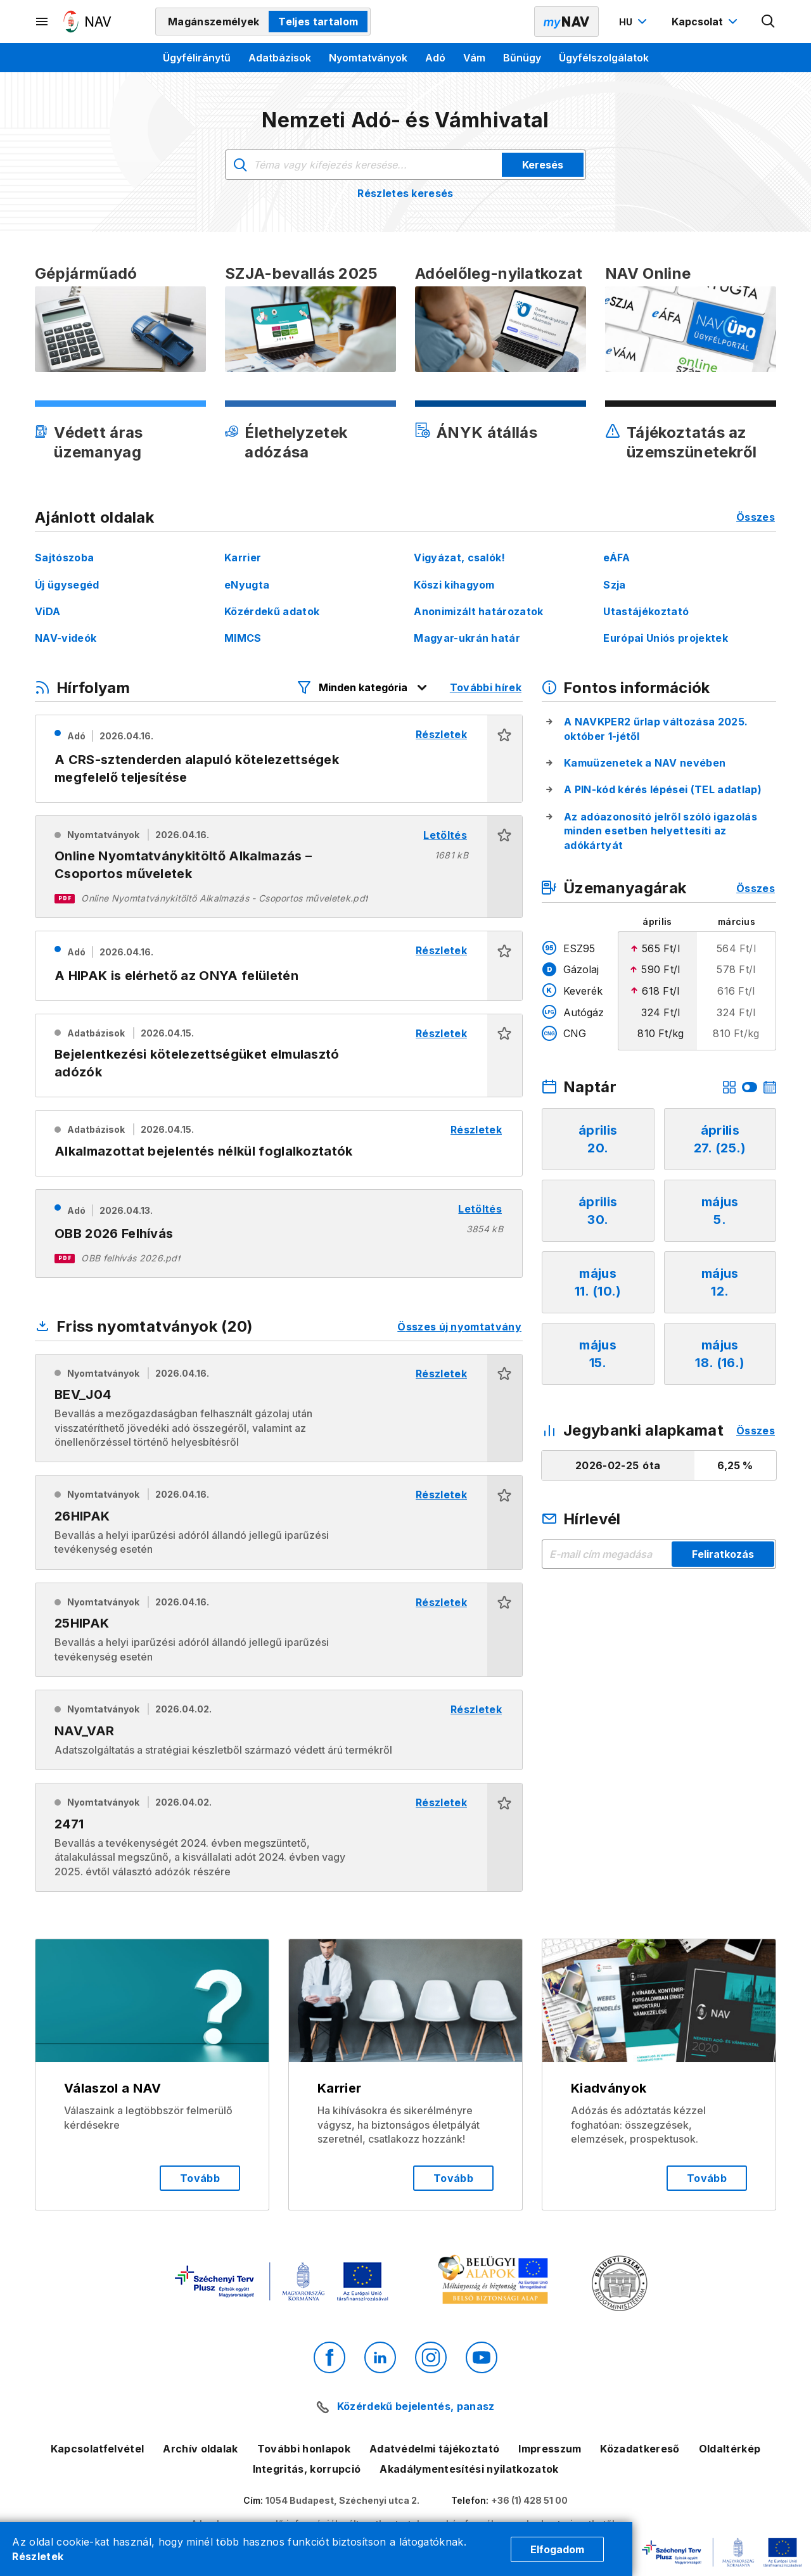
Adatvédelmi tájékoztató (434, 2448)
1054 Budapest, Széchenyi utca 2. (342, 2500)
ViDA (47, 611)
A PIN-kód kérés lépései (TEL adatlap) (663, 789)
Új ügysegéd (67, 584)
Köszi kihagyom (454, 584)
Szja (614, 584)
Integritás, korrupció (307, 2469)
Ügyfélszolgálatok (604, 57)
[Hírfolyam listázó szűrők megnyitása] (363, 687)
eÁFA (616, 557)
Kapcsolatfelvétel (97, 2448)
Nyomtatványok (368, 57)
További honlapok (303, 2448)
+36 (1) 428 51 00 (529, 2500)
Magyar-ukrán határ (467, 638)
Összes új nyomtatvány (459, 1326)
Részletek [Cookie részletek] (37, 2556)
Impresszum (549, 2448)
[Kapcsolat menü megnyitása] (706, 21)
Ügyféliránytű (197, 57)
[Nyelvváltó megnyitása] (634, 21)
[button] (504, 758)
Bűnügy (522, 57)
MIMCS (243, 638)
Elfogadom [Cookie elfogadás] (557, 2549)
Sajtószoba (64, 557)
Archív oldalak (200, 2448)
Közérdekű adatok (271, 611)
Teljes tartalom (318, 21)
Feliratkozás (723, 1554)
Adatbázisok (279, 57)
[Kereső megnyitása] (768, 21)
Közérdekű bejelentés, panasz (416, 2406)
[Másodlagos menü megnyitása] (42, 21)
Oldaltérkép (730, 2448)
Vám (474, 57)
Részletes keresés (405, 193)
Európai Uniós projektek (665, 638)
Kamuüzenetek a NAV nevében (644, 762)
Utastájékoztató (646, 611)
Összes (755, 517)
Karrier (242, 557)
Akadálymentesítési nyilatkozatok (469, 2469)
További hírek (485, 687)
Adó (435, 57)
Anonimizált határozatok (478, 611)
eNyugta (246, 584)
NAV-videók (65, 638)
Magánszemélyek (213, 21)
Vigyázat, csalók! (459, 557)
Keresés (542, 164)
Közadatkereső (639, 2448)
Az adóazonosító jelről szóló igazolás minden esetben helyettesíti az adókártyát (660, 830)
